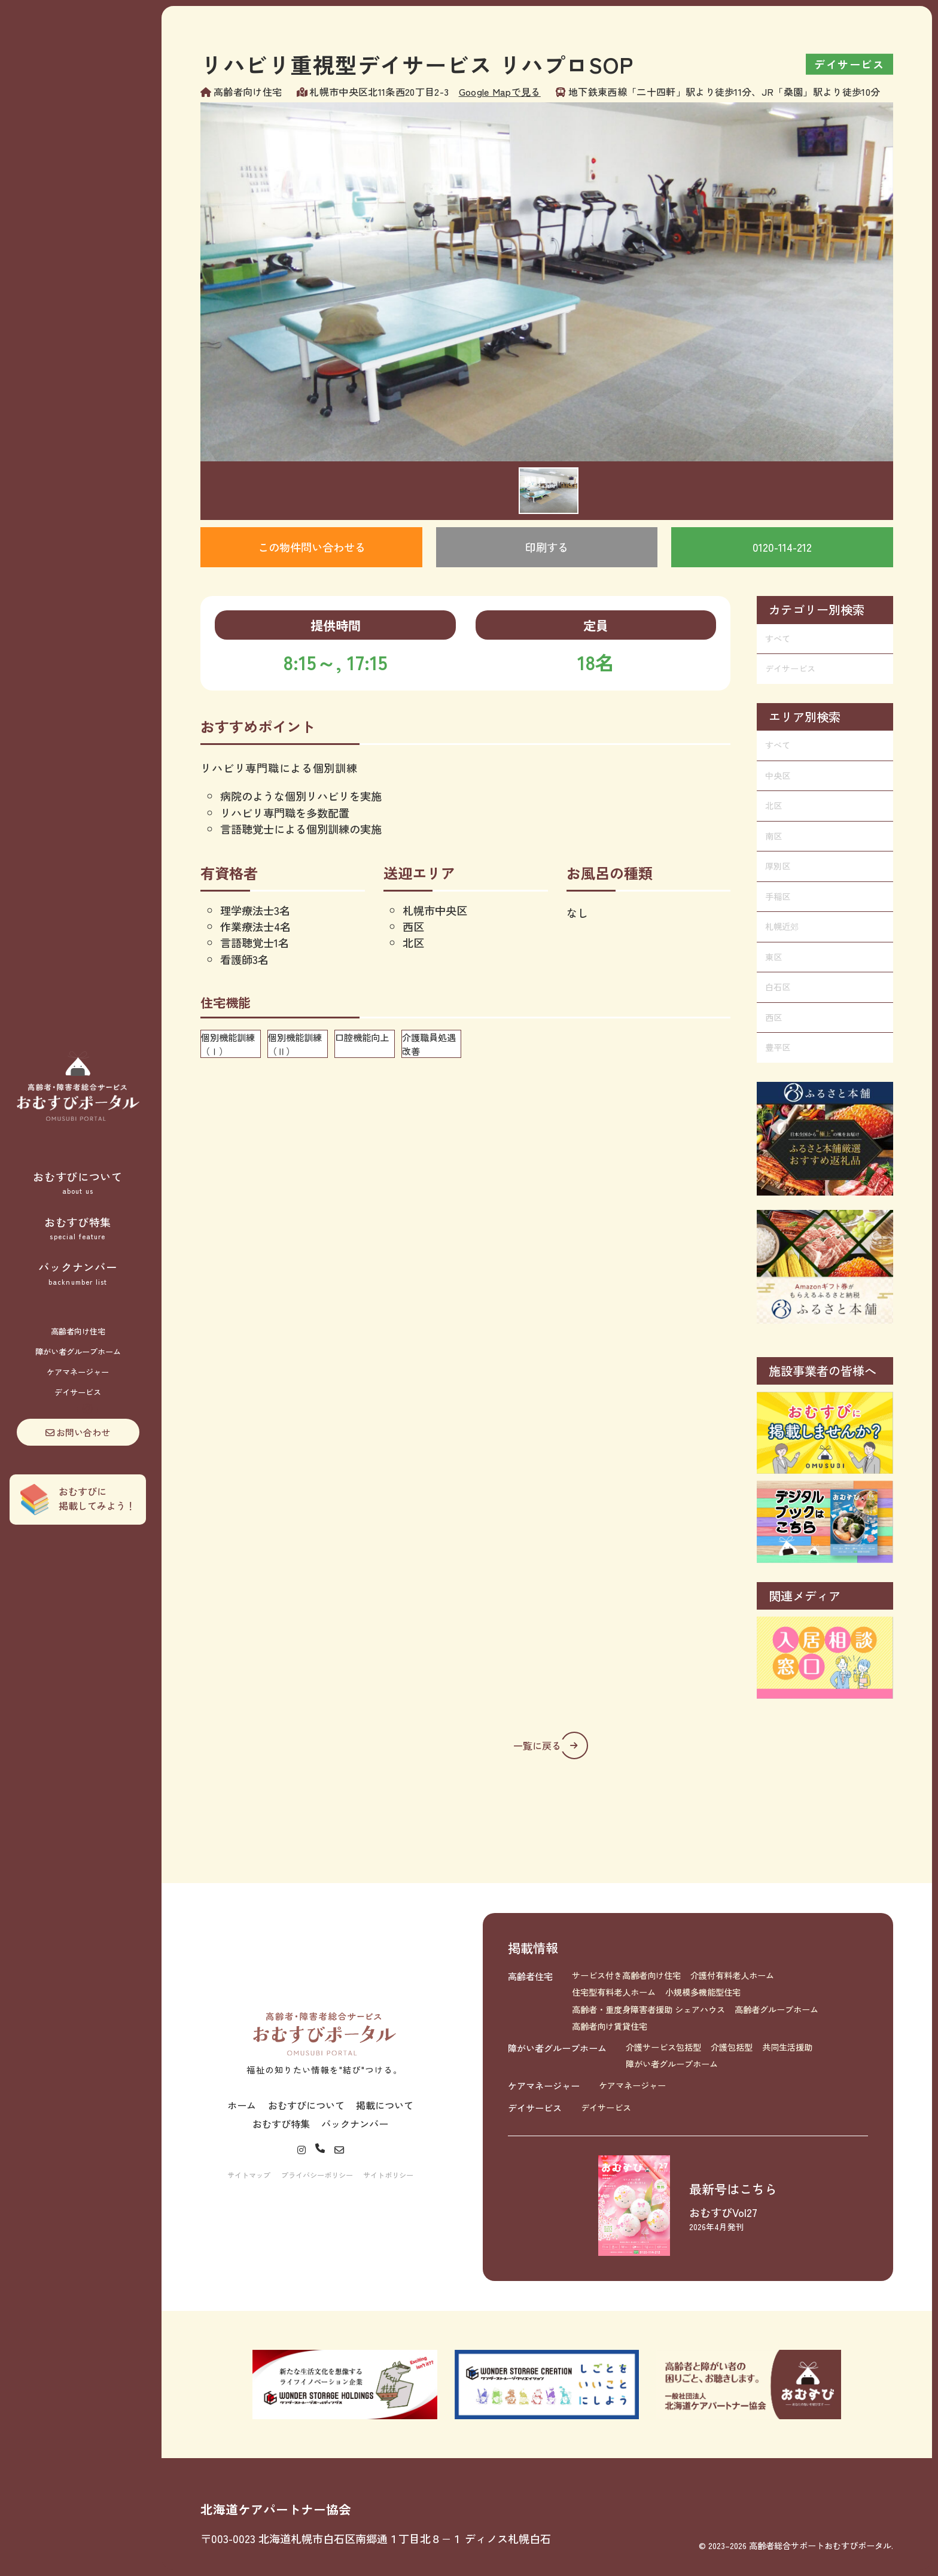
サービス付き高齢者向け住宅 (626, 1975)
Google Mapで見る (500, 91)
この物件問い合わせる (312, 547)
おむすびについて (78, 1183)
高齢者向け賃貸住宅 (609, 2026)
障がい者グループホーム (78, 1351)
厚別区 (777, 866)
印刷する (546, 547)
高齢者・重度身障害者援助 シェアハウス (648, 2009)
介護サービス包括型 (663, 2047)
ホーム (241, 2105)
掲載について (384, 2105)
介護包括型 (732, 2047)
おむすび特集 (78, 1228)
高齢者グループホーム (776, 2009)
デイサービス (77, 1392)
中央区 (777, 775)
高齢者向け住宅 (78, 1331)
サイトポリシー (388, 2175)
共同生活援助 (787, 2047)
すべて (777, 638)
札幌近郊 (782, 926)
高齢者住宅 (530, 1975)
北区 (773, 805)
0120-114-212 (782, 547)
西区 (773, 1017)
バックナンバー (78, 1273)
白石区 (777, 987)
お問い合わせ (77, 1431)
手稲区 (777, 896)
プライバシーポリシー (317, 2175)
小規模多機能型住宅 (703, 1992)
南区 (773, 836)
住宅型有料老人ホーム (614, 1992)
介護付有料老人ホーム (732, 1975)
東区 (773, 957)
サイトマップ (248, 2175)
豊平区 (777, 1047)
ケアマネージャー (78, 1371)
